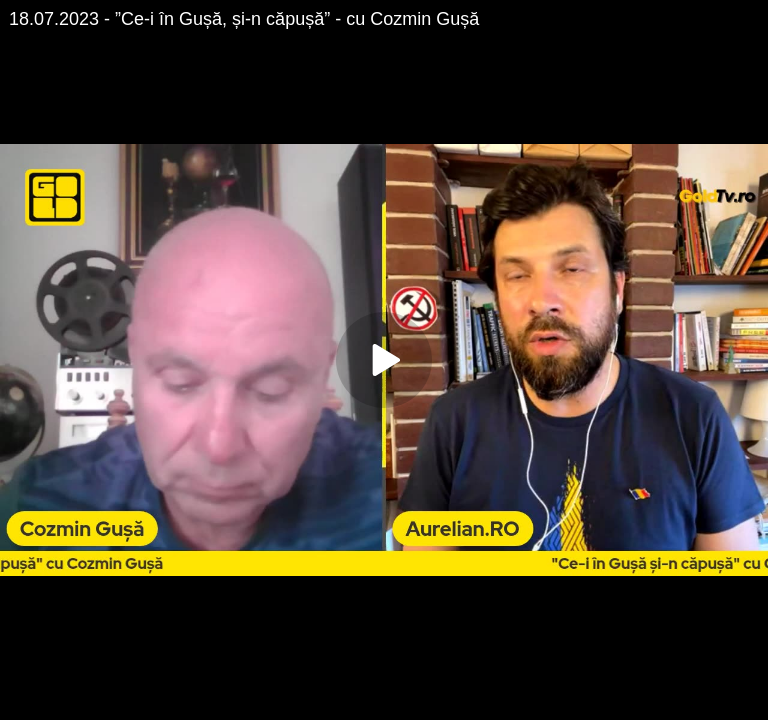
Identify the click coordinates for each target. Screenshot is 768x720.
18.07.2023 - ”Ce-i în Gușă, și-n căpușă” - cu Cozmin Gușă (244, 19)
